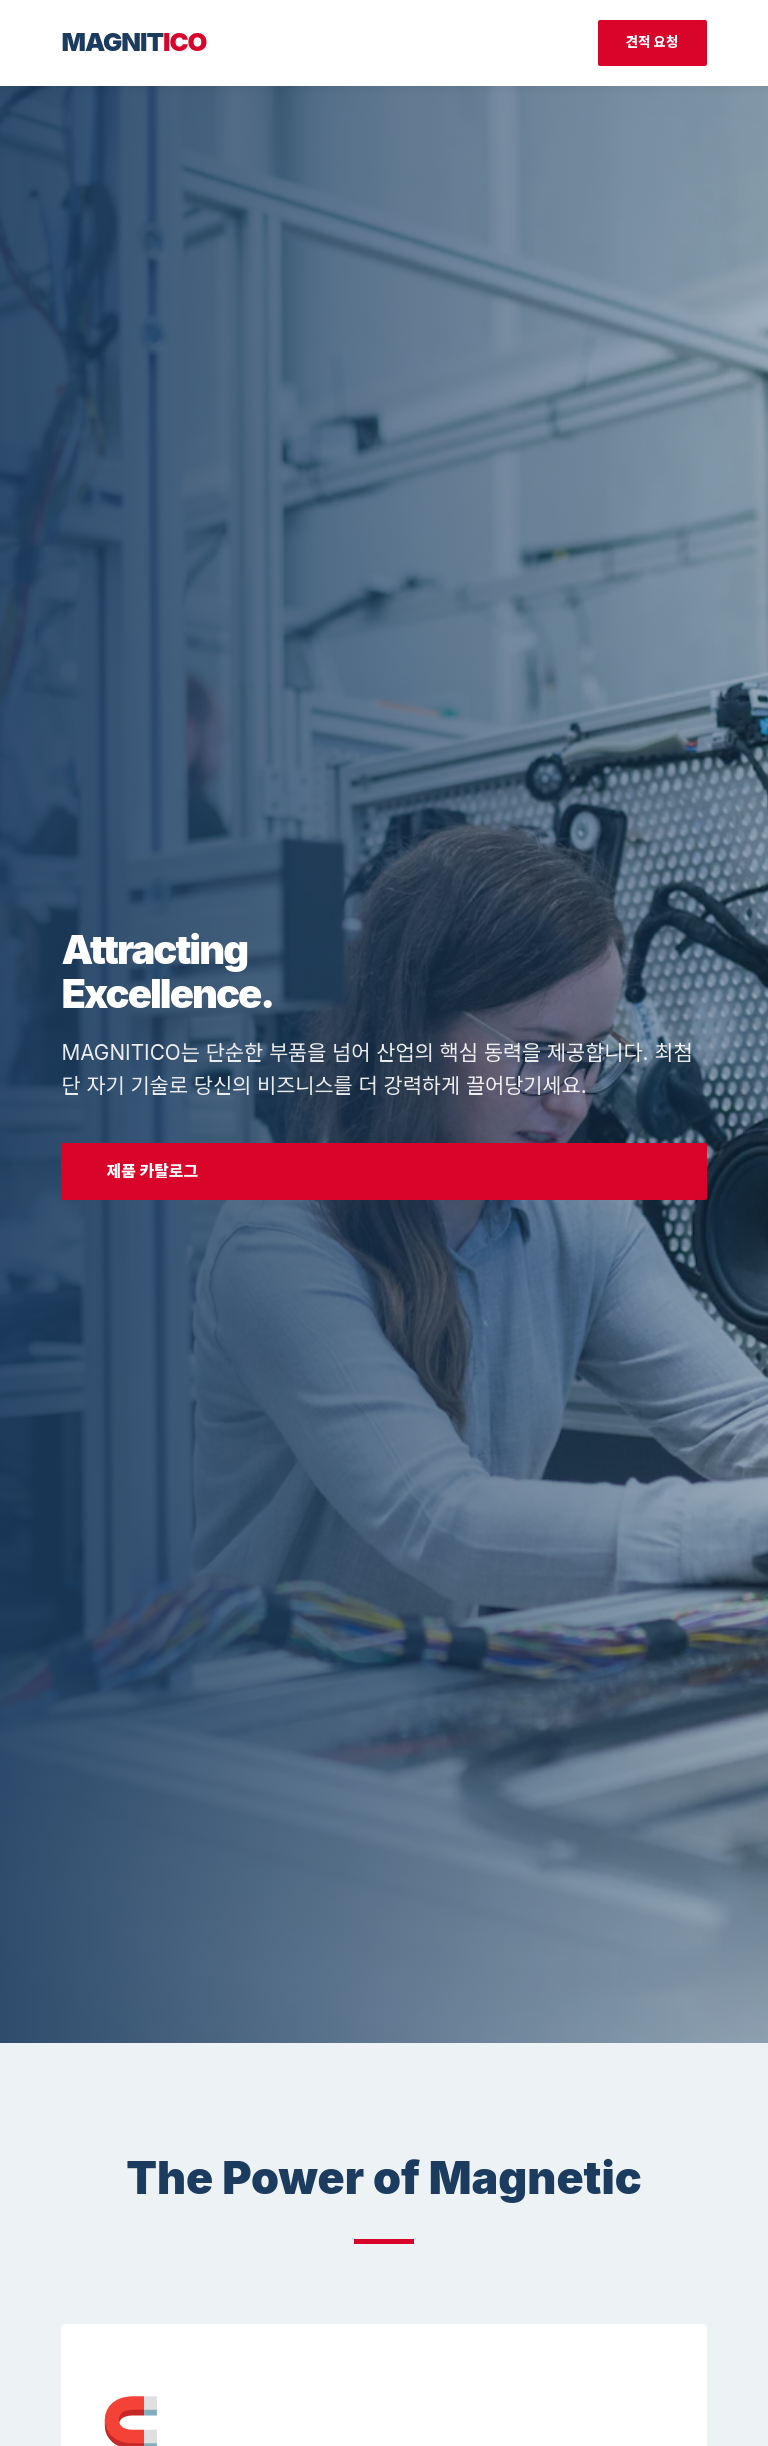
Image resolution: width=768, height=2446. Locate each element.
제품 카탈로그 (152, 1171)
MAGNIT (133, 41)
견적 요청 (652, 42)
